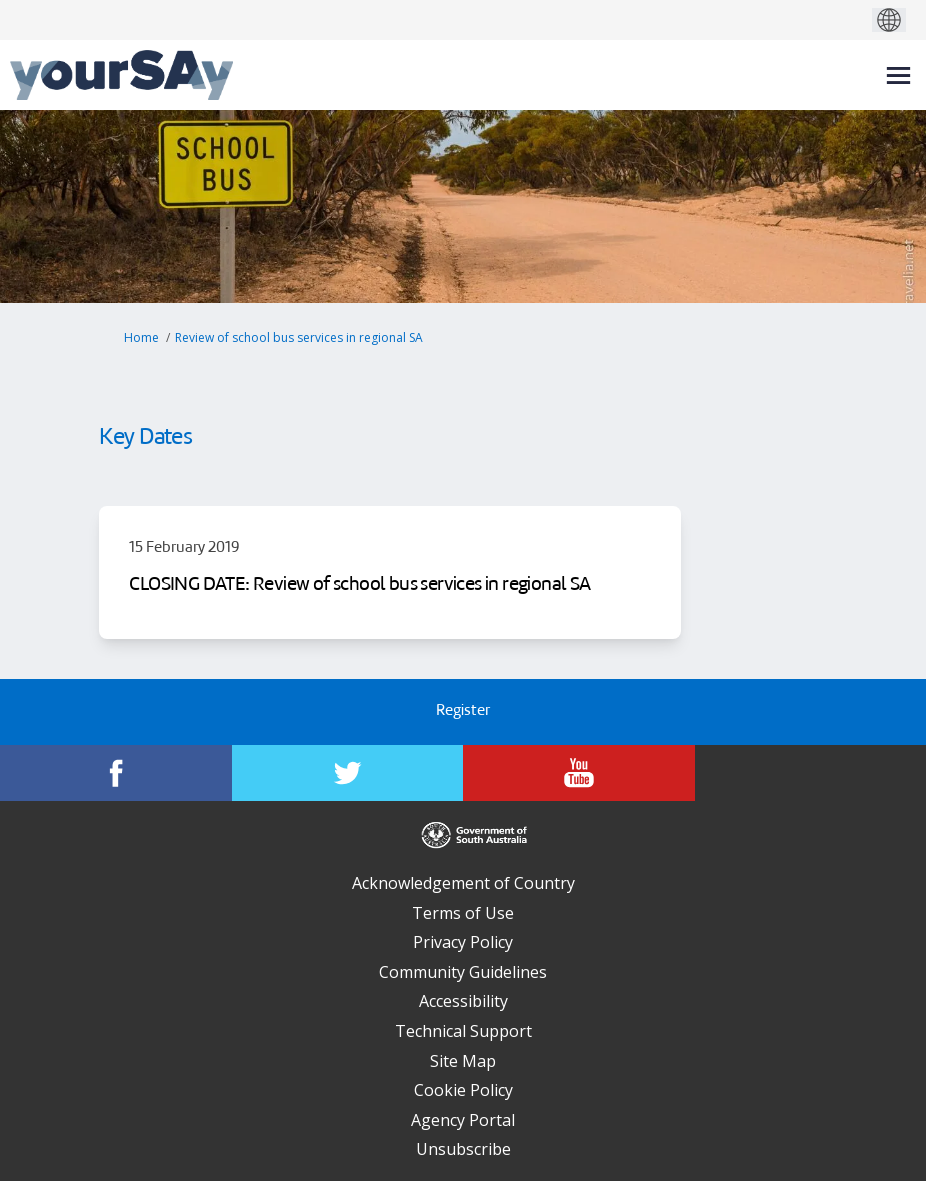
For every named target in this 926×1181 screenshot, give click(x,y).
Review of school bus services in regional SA (299, 337)
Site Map (463, 1061)
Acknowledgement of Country (463, 883)
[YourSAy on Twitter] (348, 773)
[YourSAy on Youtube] (579, 773)
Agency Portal (463, 1120)
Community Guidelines (463, 972)
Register (463, 711)
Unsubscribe (463, 1149)
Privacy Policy (463, 942)
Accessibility (463, 1001)
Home (141, 337)
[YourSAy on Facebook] (116, 773)
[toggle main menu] (898, 75)
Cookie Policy (463, 1090)
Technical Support (463, 1031)
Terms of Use (463, 913)
